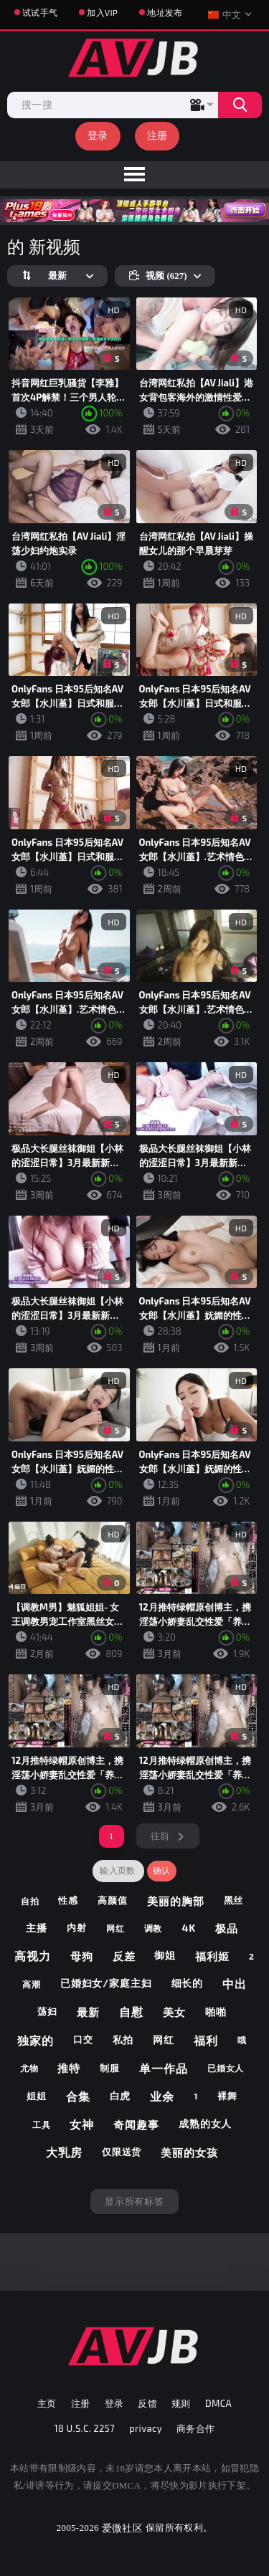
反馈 (147, 2403)
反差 (124, 1956)
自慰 (131, 2011)
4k (188, 1928)
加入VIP (102, 12)
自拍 (30, 1901)
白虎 (120, 2095)
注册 (157, 135)
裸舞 (227, 2096)
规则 (181, 2403)
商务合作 (195, 2428)
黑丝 (234, 1900)
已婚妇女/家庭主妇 (106, 1983)
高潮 (31, 1984)
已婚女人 (226, 2068)
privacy (145, 2428)
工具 (41, 2124)
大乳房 (64, 2152)
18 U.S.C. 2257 (85, 2428)
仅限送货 (122, 2151)
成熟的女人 (205, 2123)
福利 (206, 2040)
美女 (174, 2011)
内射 (77, 1927)
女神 (82, 2124)
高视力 (32, 1955)
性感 (68, 1900)
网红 (115, 1928)
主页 (47, 2403)
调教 (153, 1928)
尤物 (29, 2068)
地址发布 (164, 12)
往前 (160, 1835)
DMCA (218, 2403)
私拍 (123, 2039)
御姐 (165, 1955)
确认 (162, 1871)
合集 (78, 2096)
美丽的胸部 (175, 1900)
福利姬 (212, 1956)
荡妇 (47, 2011)
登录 (98, 135)
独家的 (35, 2040)
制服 (110, 2068)
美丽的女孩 (189, 2152)
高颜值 (113, 1900)
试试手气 (39, 12)
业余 (162, 2096)
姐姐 (37, 2096)
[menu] (134, 175)
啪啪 (216, 2011)
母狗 (81, 1956)
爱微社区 (122, 2528)
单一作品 (163, 2068)
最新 (88, 2011)
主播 (36, 1928)
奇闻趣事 (136, 2124)
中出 (234, 1983)
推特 (68, 2067)
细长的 (187, 1983)
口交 (83, 2039)
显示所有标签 (134, 2201)
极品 (226, 1928)
